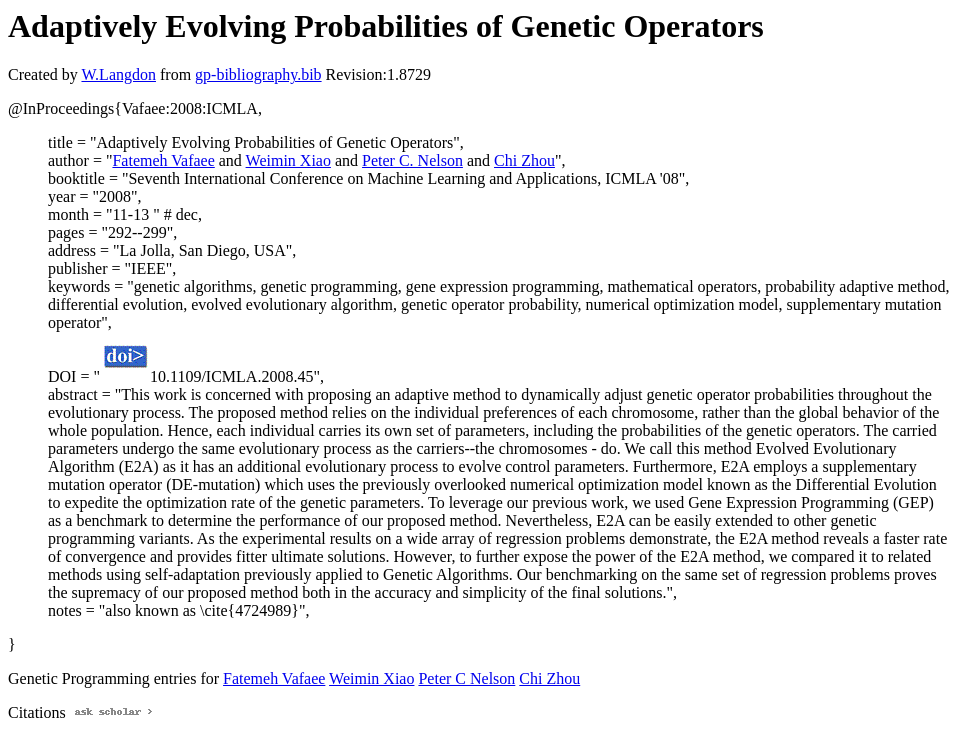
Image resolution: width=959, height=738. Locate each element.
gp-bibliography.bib (258, 74)
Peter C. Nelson (412, 160)
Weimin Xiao (288, 160)
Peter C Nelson (466, 678)
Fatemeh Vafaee (163, 160)
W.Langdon (118, 74)
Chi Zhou (524, 160)
